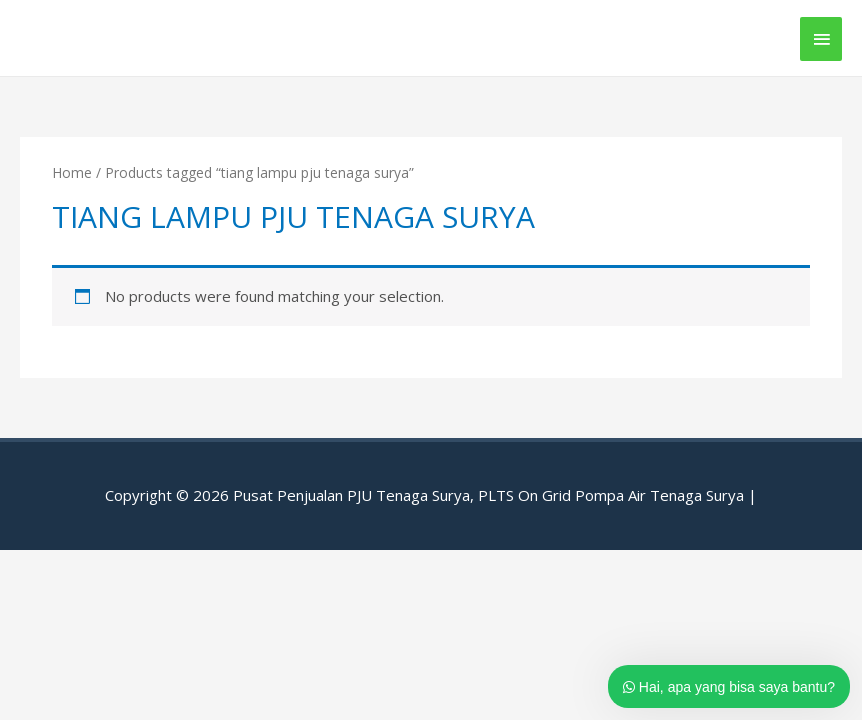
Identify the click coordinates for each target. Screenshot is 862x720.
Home (72, 172)
